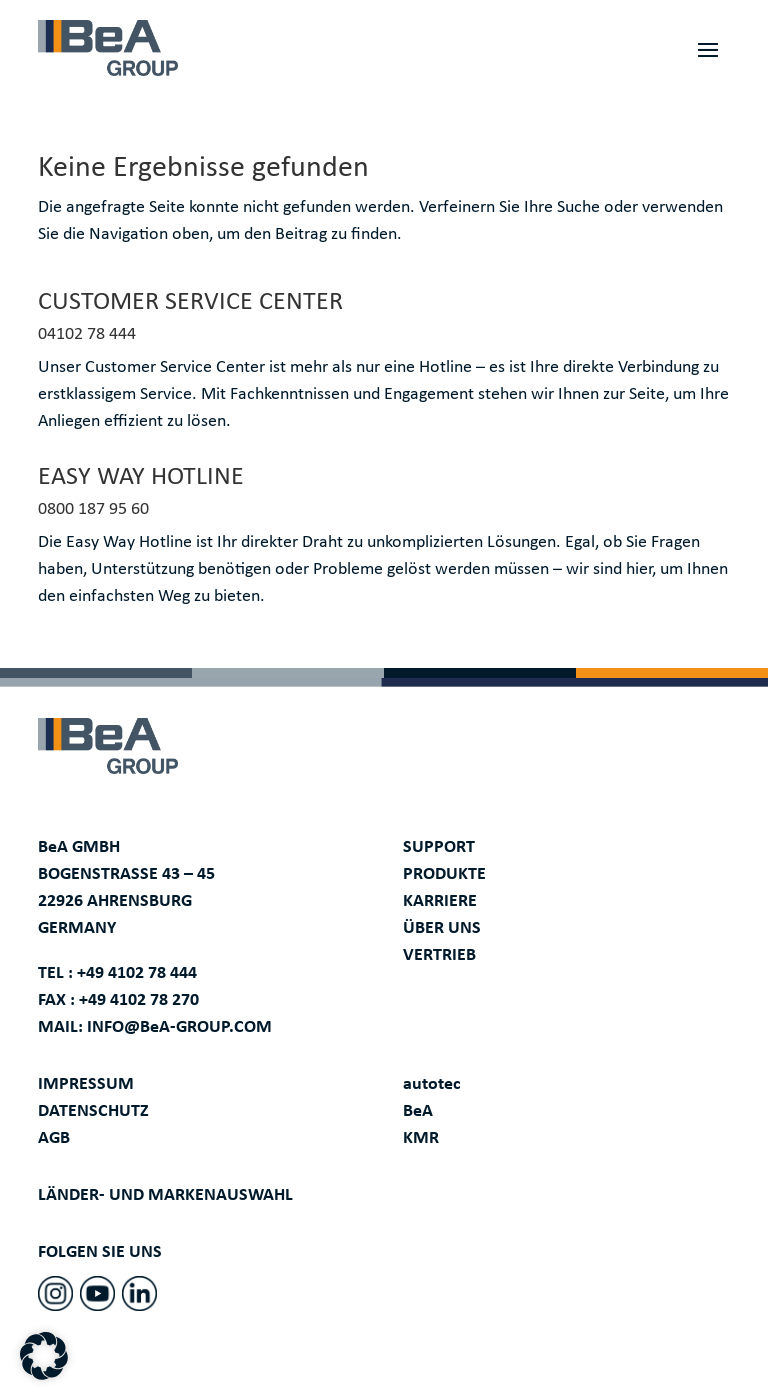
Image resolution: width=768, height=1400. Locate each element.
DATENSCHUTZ (93, 1111)
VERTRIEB (439, 955)
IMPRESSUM (86, 1084)
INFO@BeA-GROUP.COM (179, 1027)
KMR (421, 1138)
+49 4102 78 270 (139, 1000)
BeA (418, 1111)
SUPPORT (439, 847)
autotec (432, 1084)
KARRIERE (440, 901)
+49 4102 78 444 (137, 973)
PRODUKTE (444, 874)
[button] (44, 1356)
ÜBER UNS (442, 928)
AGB (54, 1138)
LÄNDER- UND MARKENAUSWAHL (165, 1195)
